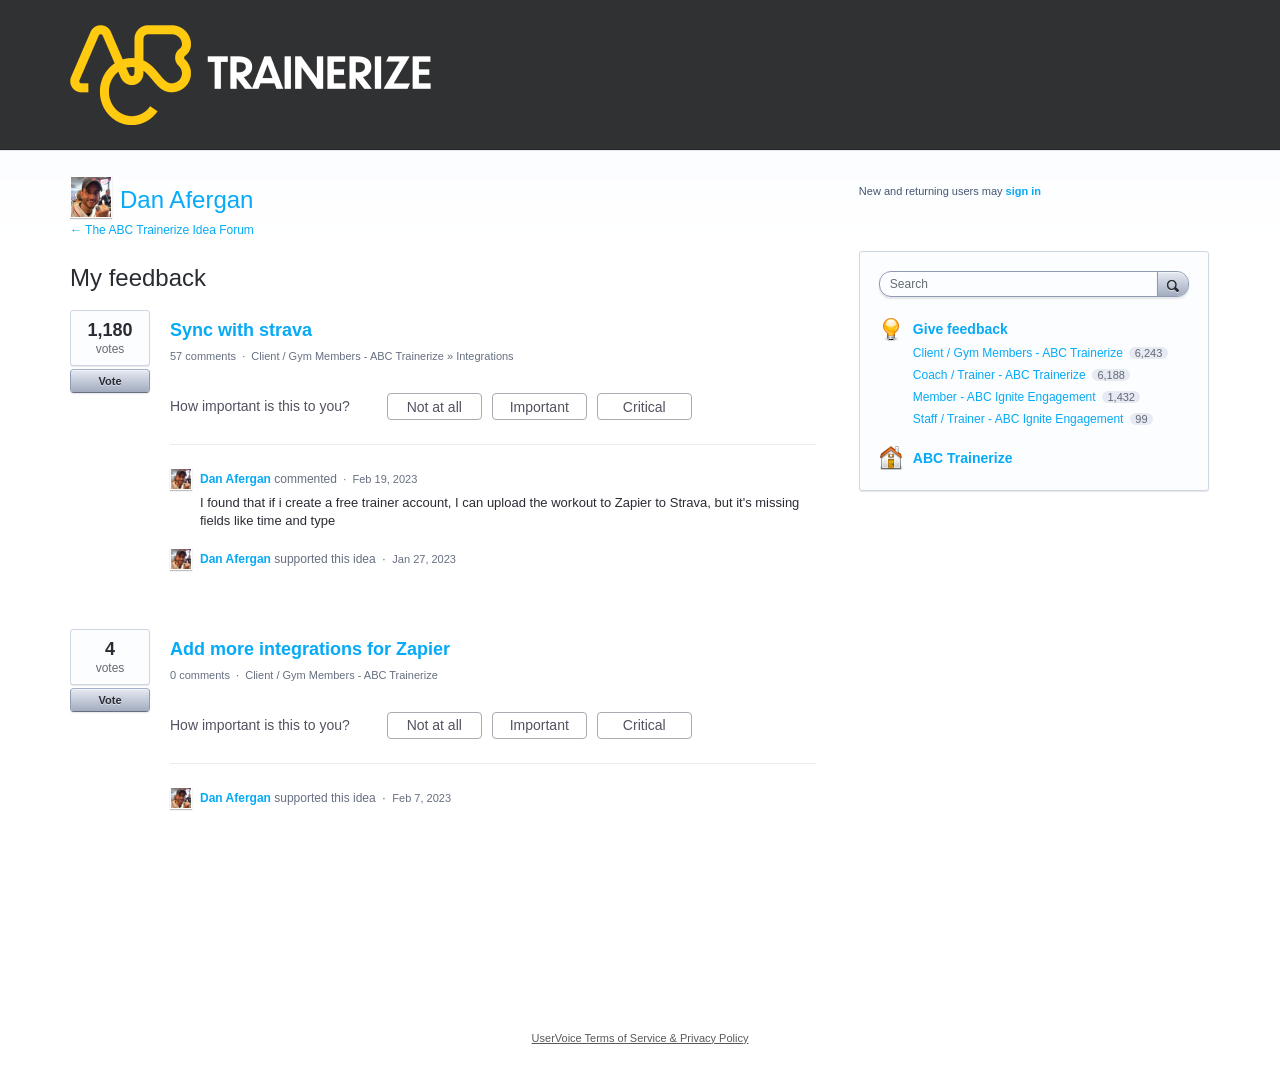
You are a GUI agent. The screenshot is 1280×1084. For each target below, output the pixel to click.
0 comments (200, 675)
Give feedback (960, 329)
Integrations (484, 356)
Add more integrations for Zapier (310, 649)
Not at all (444, 410)
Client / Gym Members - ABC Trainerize (347, 356)
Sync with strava (241, 330)
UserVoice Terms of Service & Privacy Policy (640, 1038)
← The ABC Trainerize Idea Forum (162, 230)
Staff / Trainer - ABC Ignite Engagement (1020, 419)
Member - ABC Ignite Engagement (1006, 397)
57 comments (203, 356)
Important (548, 410)
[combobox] (1023, 284)
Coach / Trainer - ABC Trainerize (1001, 375)
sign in (1023, 191)
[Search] (1173, 283)
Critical (657, 410)
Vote (109, 381)
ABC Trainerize (963, 458)
